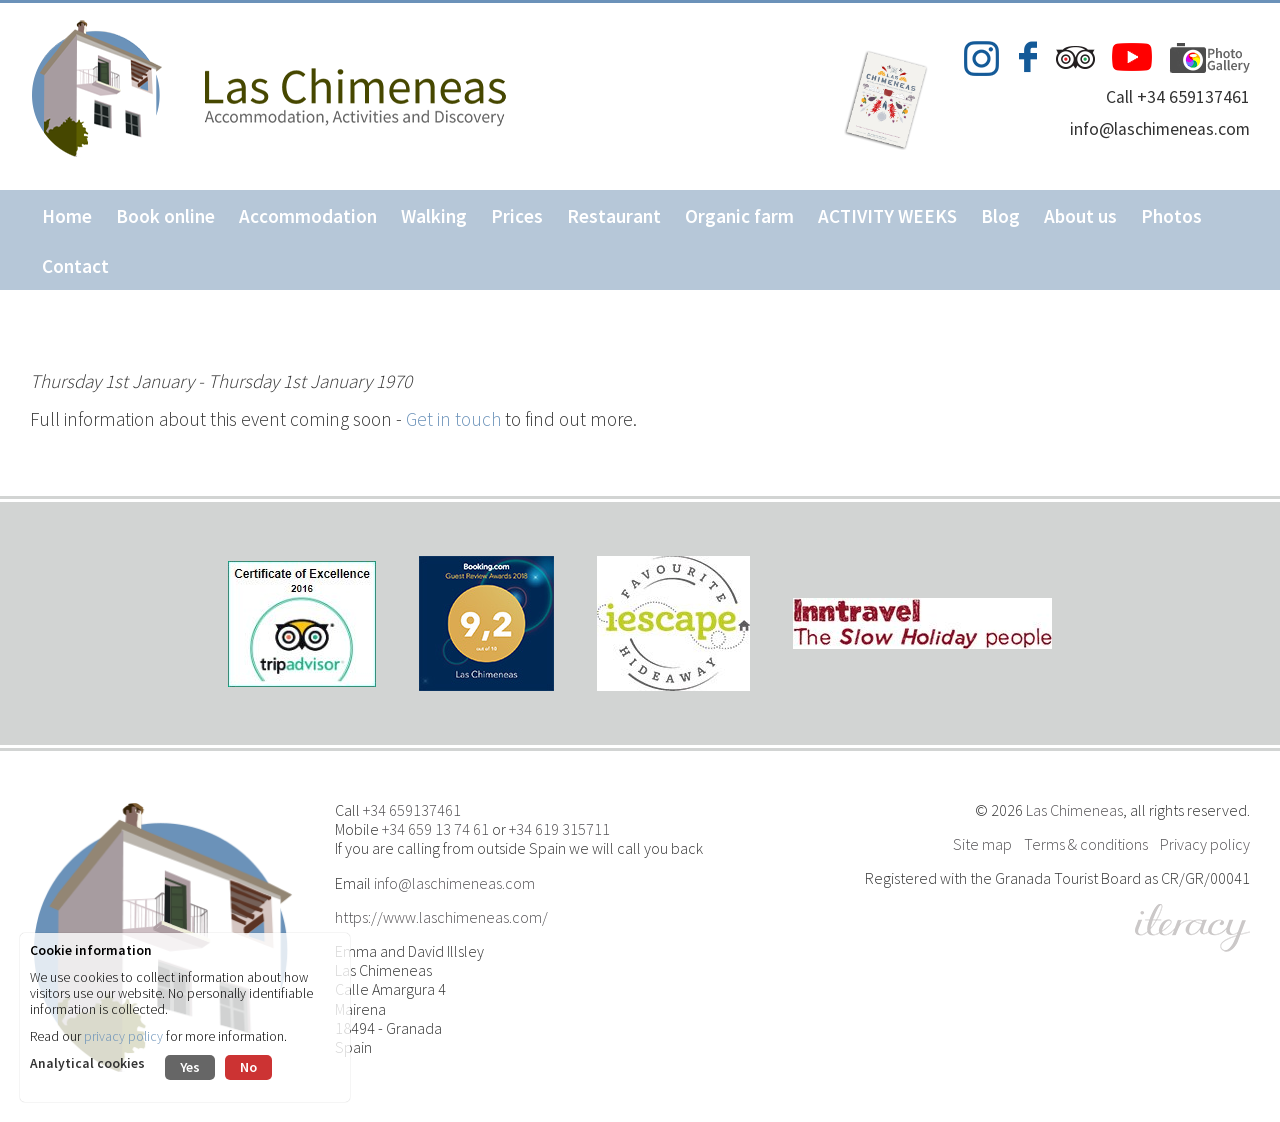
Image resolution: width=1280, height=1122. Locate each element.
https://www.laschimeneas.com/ (441, 917)
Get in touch (453, 419)
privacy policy (123, 1036)
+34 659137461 (412, 810)
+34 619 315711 (559, 829)
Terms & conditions (1086, 844)
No (248, 1067)
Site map (982, 844)
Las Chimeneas (1074, 810)
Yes (190, 1067)
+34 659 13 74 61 (435, 829)
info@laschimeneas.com (1160, 129)
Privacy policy (1205, 844)
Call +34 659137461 (1178, 97)
